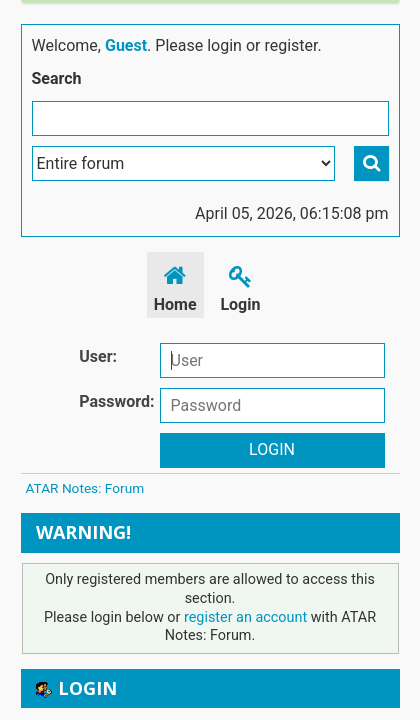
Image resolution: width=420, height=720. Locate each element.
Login (240, 285)
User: (98, 356)
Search (57, 78)
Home (175, 285)
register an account (245, 617)
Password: (116, 401)
